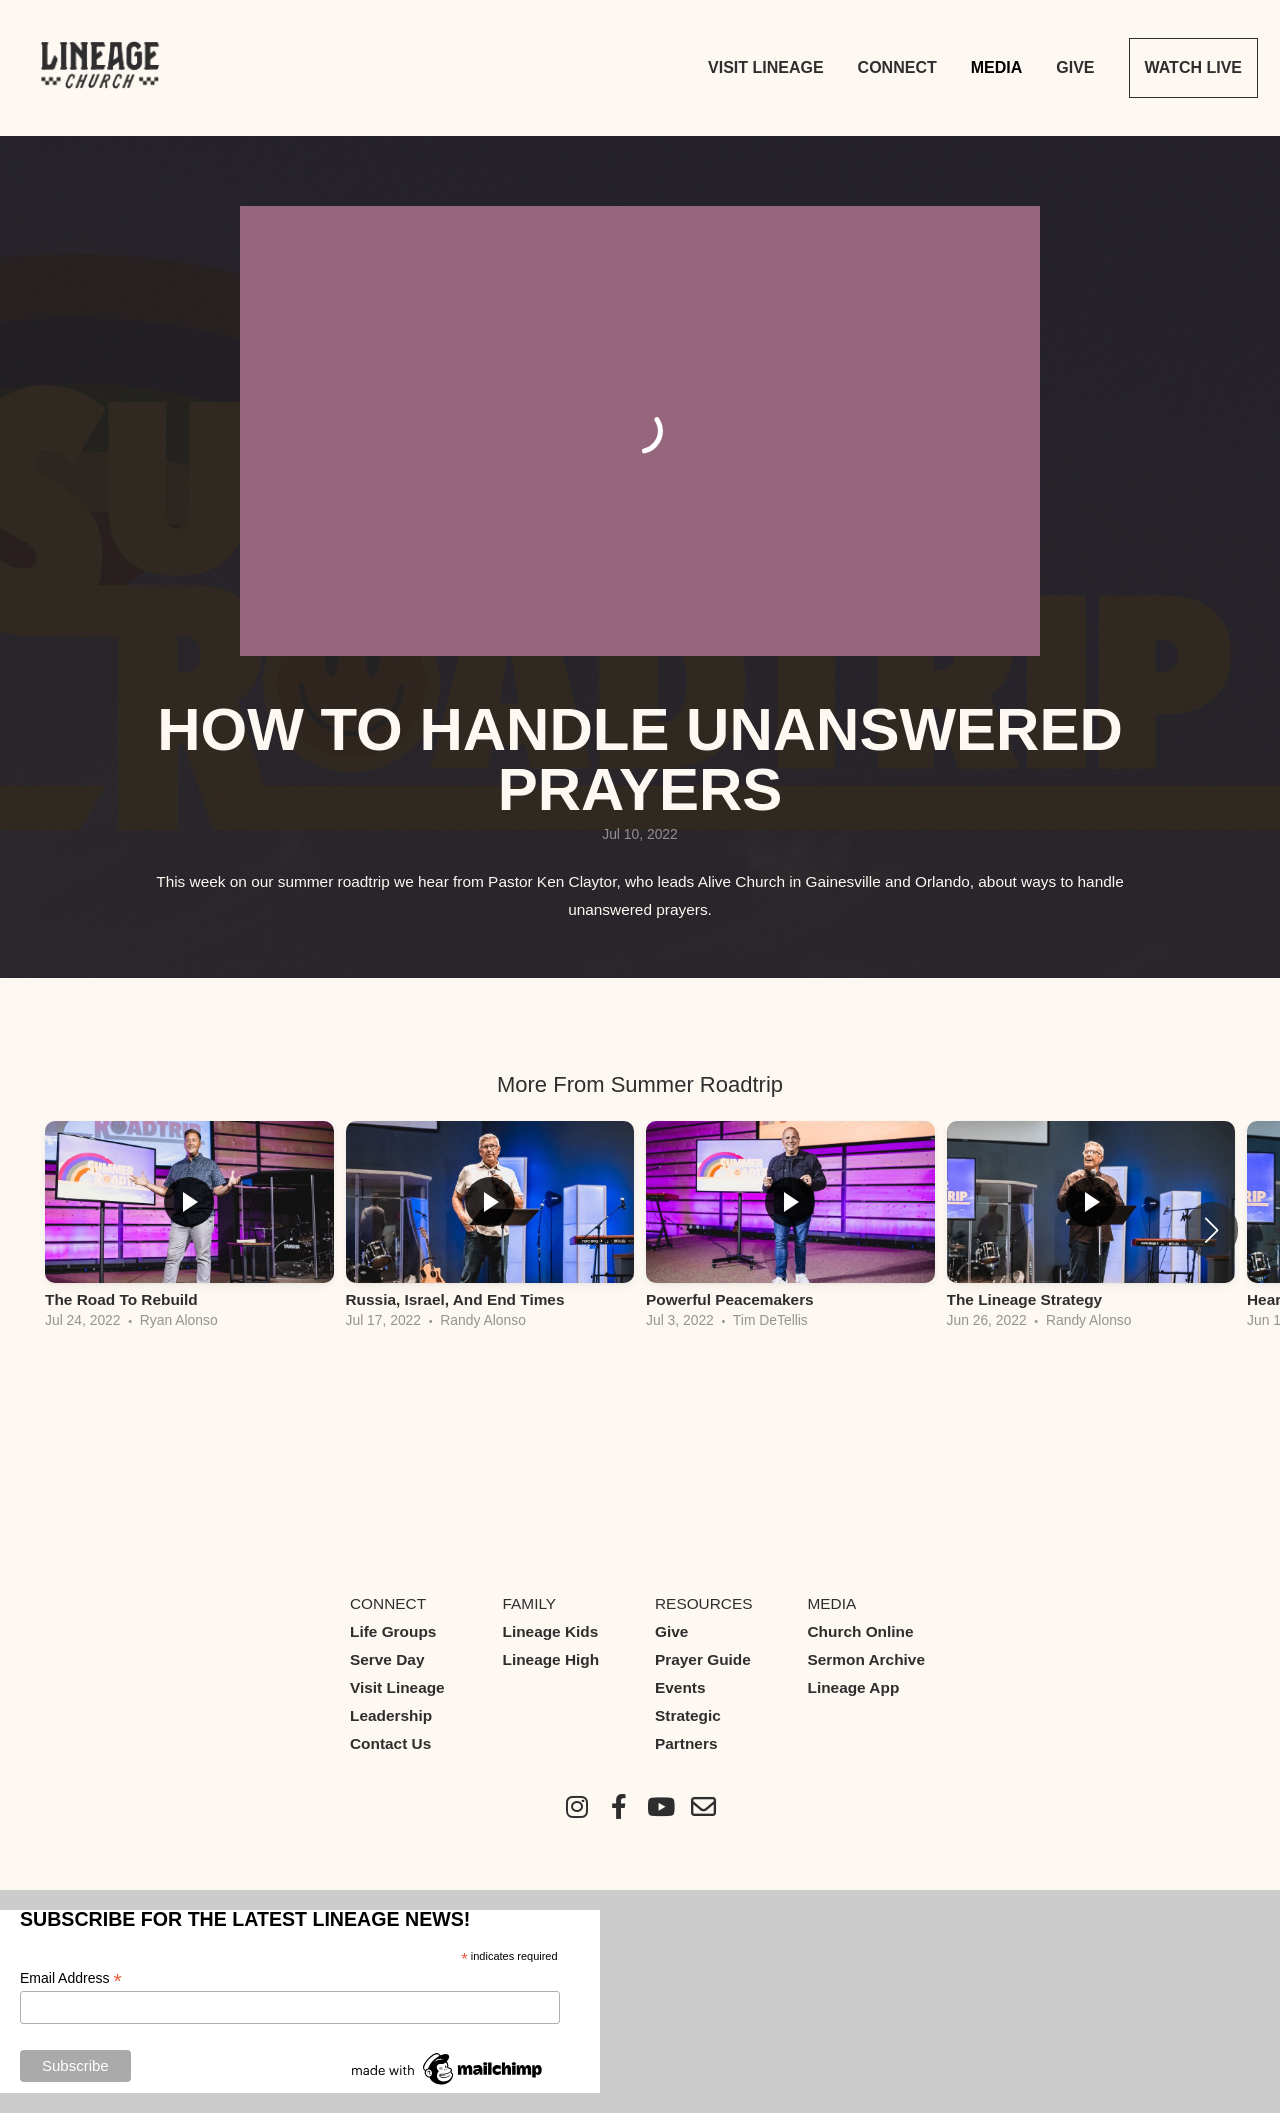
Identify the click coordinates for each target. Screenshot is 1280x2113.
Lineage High (551, 1659)
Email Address (71, 1978)
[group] (189, 1230)
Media (997, 67)
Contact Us (390, 1743)
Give (1075, 67)
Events (680, 1687)
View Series (640, 1394)
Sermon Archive (866, 1659)
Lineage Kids (551, 1631)
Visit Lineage (766, 67)
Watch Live (1193, 67)
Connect (897, 67)
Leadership (391, 1715)
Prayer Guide (703, 1659)
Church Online (861, 1631)
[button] (1211, 1230)
